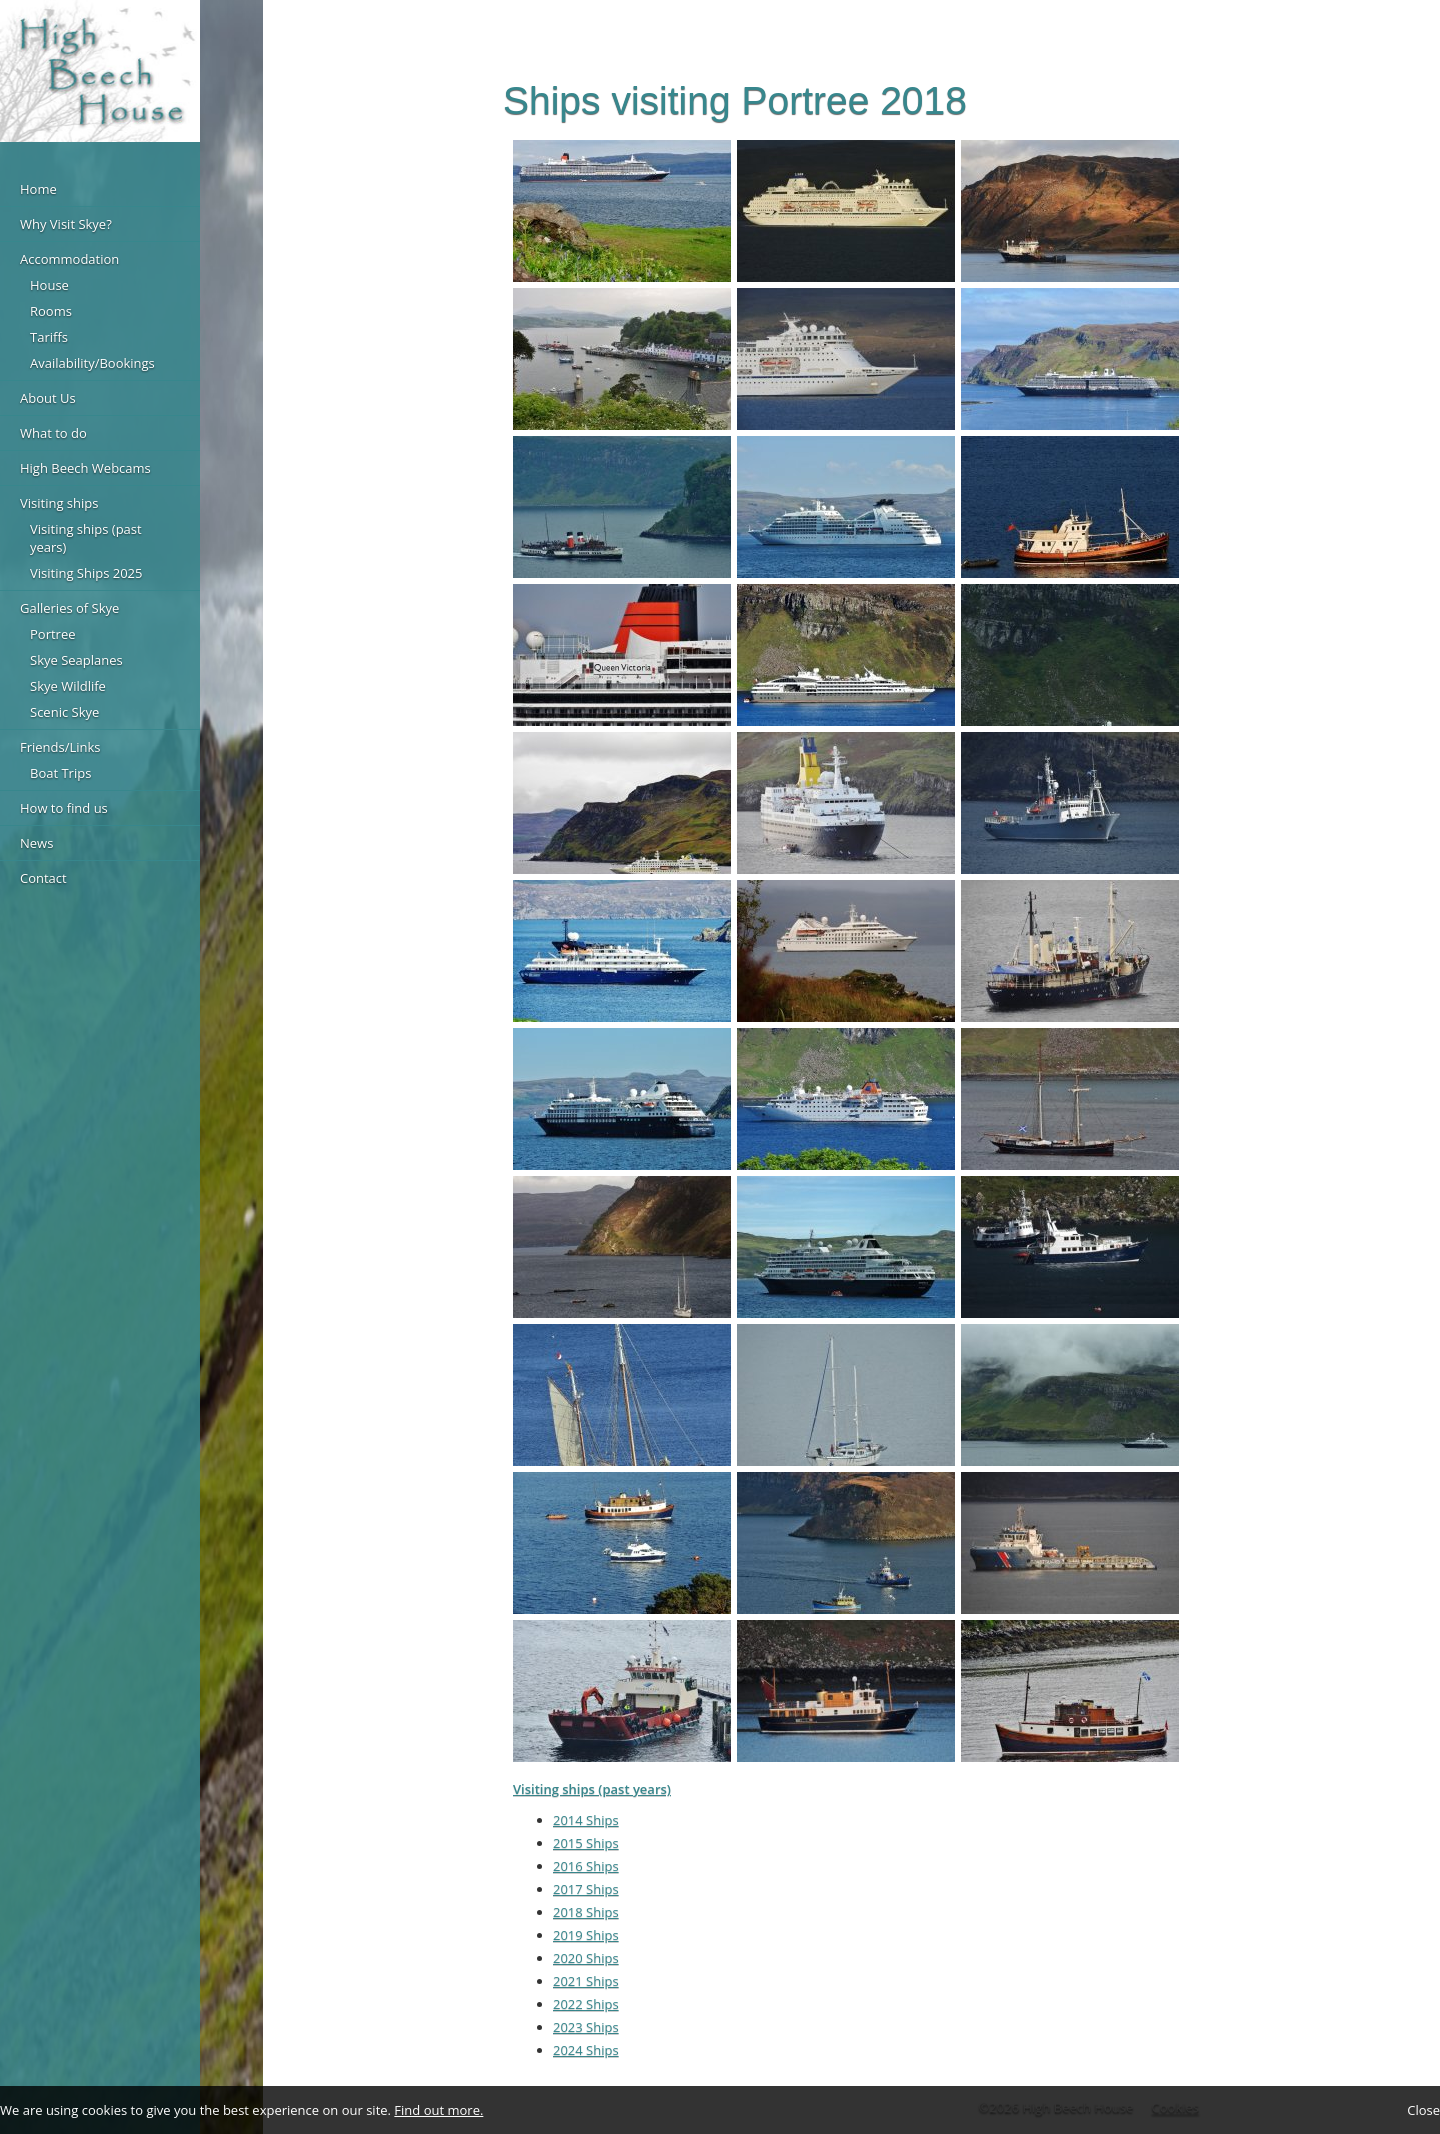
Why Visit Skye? (66, 224)
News (36, 843)
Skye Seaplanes (76, 660)
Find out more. (438, 2110)
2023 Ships (586, 2027)
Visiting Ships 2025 (86, 573)
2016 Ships (586, 1866)
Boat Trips (60, 773)
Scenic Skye (64, 712)
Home (38, 189)
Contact (43, 878)
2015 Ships (586, 1843)
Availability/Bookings (92, 363)
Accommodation (69, 259)
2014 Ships (586, 1820)
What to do (53, 433)
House (49, 285)
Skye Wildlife (68, 686)
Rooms (51, 311)
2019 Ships (586, 1935)
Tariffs (49, 337)
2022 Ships (586, 2004)
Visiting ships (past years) (86, 538)
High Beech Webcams (85, 468)
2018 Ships (586, 1912)
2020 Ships (586, 1958)
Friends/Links (60, 747)
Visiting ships (59, 503)
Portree (53, 634)
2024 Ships (586, 2050)
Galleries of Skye (69, 608)
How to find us (64, 808)
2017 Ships (586, 1889)
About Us (48, 398)
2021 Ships (586, 1981)
